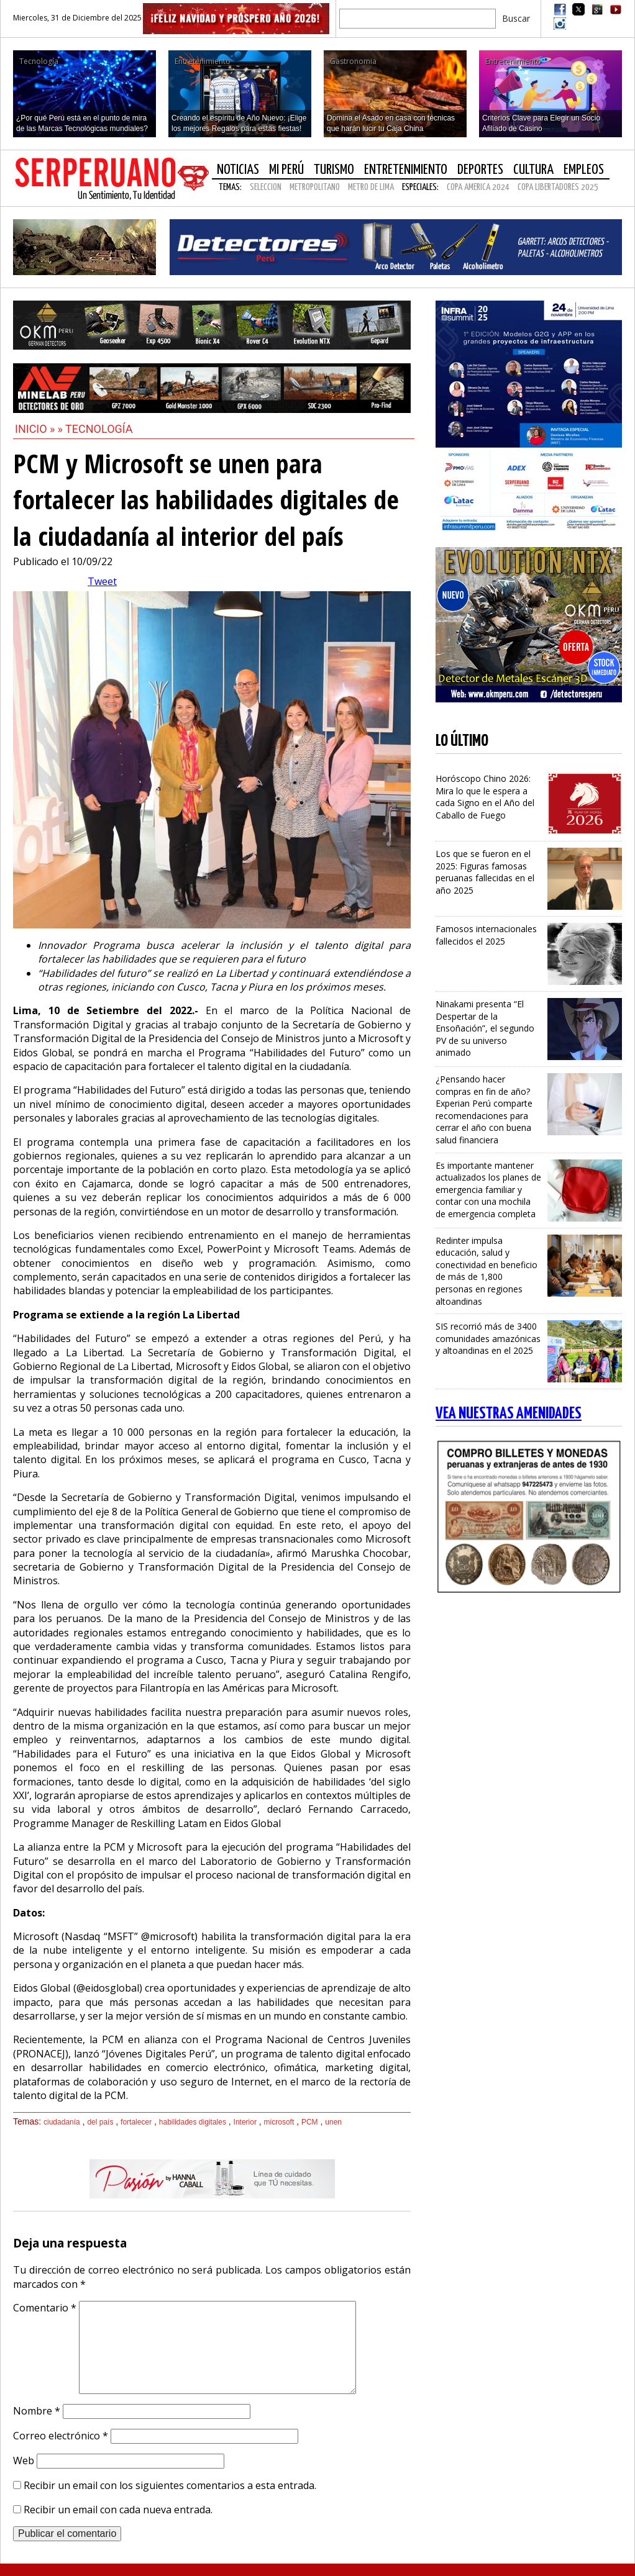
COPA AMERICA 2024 (478, 187)
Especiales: (420, 187)
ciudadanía (61, 2122)
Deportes (480, 170)
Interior (245, 2122)
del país (100, 2122)
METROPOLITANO (315, 187)
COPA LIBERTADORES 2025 (558, 187)
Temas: (230, 187)
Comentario (44, 2308)
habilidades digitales (192, 2122)
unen (333, 2122)
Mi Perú (286, 170)
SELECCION (265, 187)
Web (23, 2460)
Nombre (36, 2411)
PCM (309, 2122)
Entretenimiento (405, 170)
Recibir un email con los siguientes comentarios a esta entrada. (170, 2485)
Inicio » (35, 428)
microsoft (279, 2122)
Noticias (238, 170)
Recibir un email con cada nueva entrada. (118, 2509)
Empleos (584, 170)
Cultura (533, 170)
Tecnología (98, 428)
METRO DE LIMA (371, 187)
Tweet (102, 581)
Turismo (334, 170)
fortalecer (136, 2122)
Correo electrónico (60, 2435)
